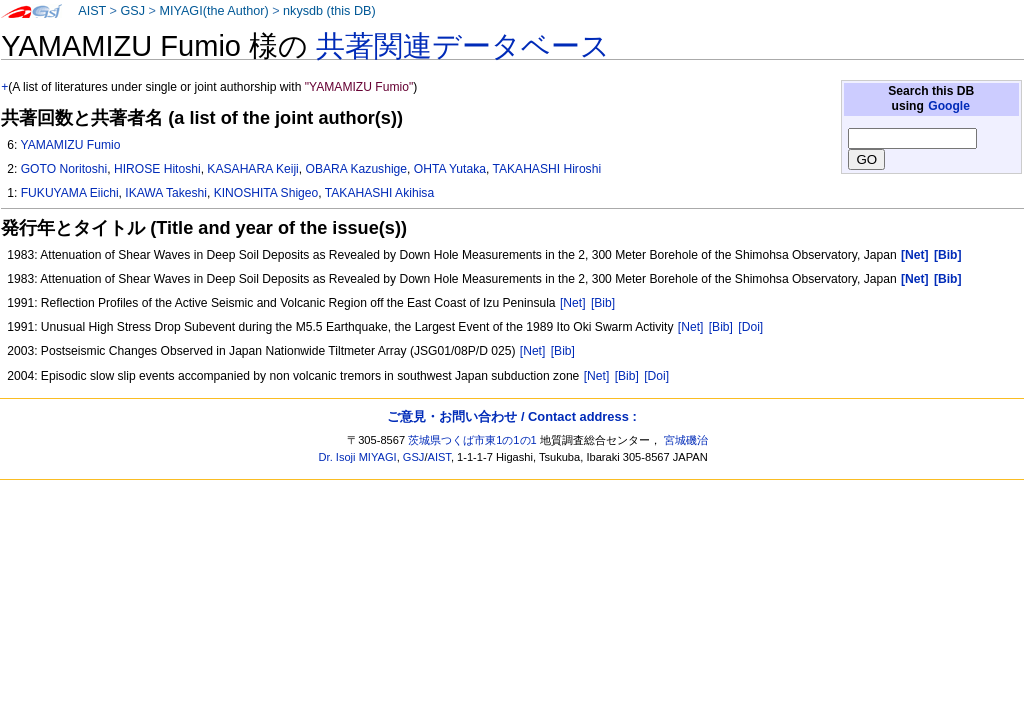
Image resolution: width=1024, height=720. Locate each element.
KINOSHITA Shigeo (266, 193)
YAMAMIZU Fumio (70, 145)
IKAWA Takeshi (166, 193)
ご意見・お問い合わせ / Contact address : (511, 416)
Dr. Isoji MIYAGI (358, 457)
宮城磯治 (686, 440)
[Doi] (750, 327)
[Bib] (603, 303)
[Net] (573, 303)
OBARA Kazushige (357, 169)
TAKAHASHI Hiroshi (546, 169)
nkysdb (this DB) (329, 11)
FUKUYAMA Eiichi (70, 193)
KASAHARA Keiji (252, 169)
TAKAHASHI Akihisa (379, 193)
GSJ (132, 11)
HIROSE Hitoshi (157, 169)
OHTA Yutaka (450, 169)
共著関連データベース (463, 46)
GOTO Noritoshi (64, 169)
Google (949, 106)
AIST (92, 11)
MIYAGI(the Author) (213, 11)
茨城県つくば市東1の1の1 (472, 440)
